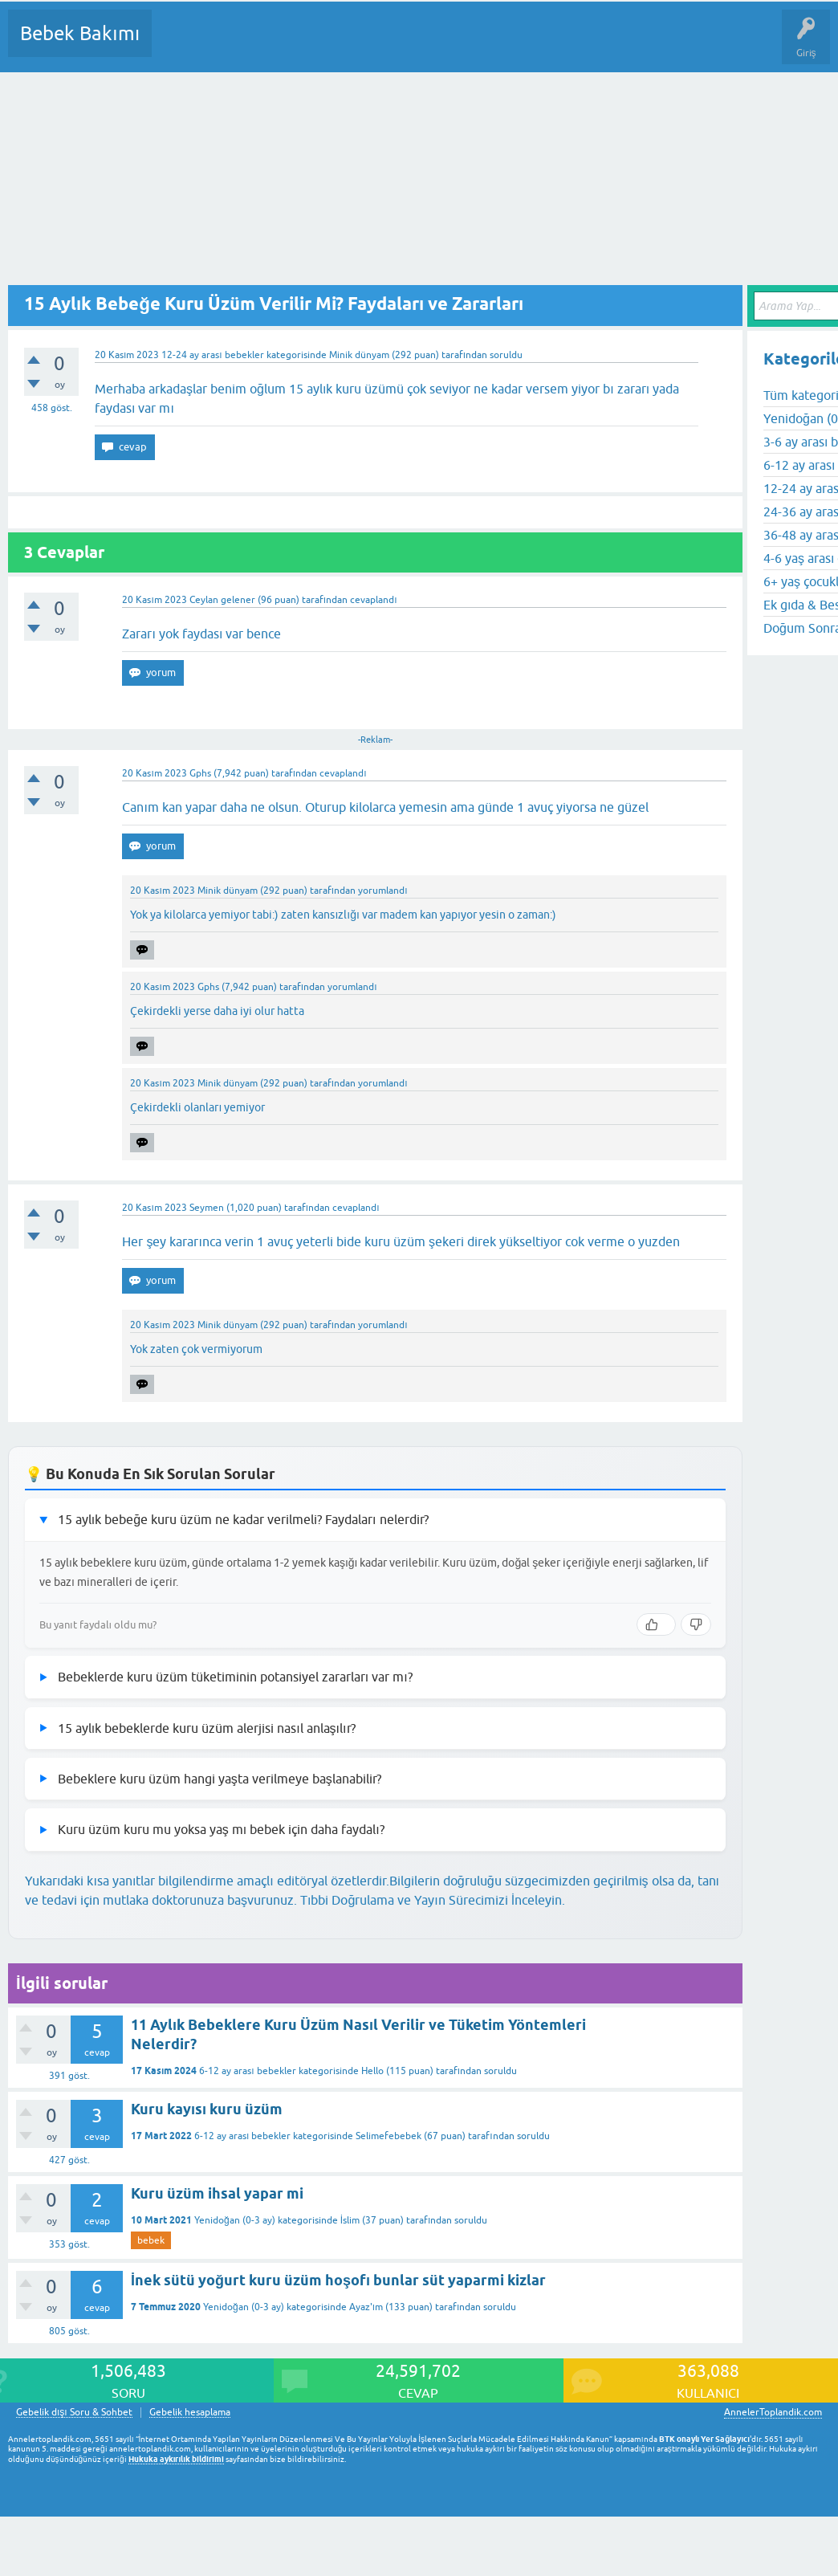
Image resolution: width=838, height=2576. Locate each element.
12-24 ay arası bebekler (212, 355)
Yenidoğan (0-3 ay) (234, 2220)
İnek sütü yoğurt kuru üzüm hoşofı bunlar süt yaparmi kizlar (338, 2280)
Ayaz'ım (366, 2307)
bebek (151, 2240)
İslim (350, 2220)
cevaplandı (373, 599)
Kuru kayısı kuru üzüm (207, 2109)
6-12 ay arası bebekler (247, 2071)
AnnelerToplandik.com (773, 2412)
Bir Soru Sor (462, 45)
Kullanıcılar (395, 45)
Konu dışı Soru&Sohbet (558, 45)
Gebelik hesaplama (189, 2412)
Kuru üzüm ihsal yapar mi (217, 2193)
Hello (372, 2071)
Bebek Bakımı (80, 33)
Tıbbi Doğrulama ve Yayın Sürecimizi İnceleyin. (432, 1900)
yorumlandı (382, 890)
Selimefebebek (388, 2136)
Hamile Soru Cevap (673, 45)
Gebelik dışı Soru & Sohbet (74, 2412)
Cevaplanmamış (250, 45)
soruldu (506, 355)
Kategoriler (328, 45)
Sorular (179, 45)
